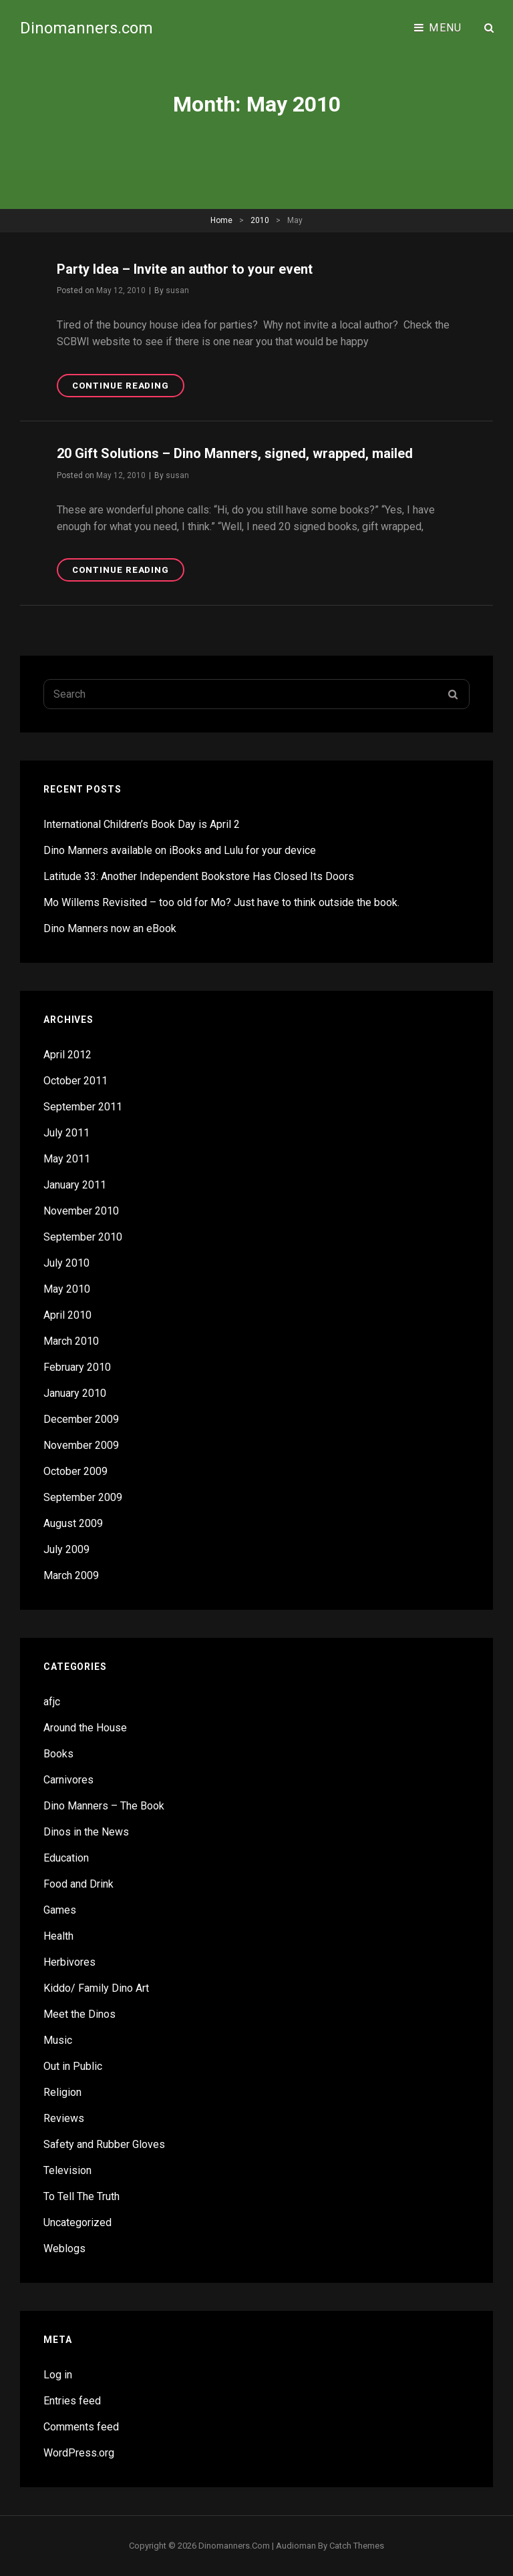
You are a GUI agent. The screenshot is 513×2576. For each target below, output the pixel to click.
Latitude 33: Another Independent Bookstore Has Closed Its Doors (198, 876)
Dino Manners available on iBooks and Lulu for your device (179, 850)
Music (57, 2040)
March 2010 (71, 1341)
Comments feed (81, 2426)
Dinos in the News (86, 1832)
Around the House (85, 1727)
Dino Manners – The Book (103, 1805)
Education (66, 1858)
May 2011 (66, 1158)
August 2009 (73, 1523)
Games (59, 1910)
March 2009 (71, 1575)
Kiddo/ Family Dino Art (96, 1988)
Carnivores (68, 1779)
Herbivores (69, 1962)
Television (67, 2170)
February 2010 (77, 1367)
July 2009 (66, 1549)
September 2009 (82, 1497)
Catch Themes (356, 2546)
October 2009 (75, 1471)
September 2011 (82, 1106)
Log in (57, 2374)
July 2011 (66, 1132)
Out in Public (72, 2066)
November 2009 (81, 1445)
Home (221, 220)
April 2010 (67, 1315)
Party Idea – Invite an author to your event (185, 269)
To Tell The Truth (81, 2196)
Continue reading (128, 387)
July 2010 (66, 1263)
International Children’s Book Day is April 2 (141, 824)
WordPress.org (78, 2452)
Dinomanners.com (86, 28)
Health (58, 1936)
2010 (259, 220)
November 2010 (81, 1211)
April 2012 (67, 1054)
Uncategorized (77, 2222)
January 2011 (74, 1184)
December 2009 (81, 1419)
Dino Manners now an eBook (109, 928)
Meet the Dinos (79, 2014)
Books (58, 1753)
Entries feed (72, 2400)
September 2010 (82, 1237)
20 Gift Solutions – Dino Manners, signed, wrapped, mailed (235, 453)
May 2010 (66, 1289)
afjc (51, 1701)
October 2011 (75, 1080)
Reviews (63, 2118)
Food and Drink (78, 1884)
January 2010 (74, 1393)
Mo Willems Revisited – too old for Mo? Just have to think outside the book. (221, 902)
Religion (62, 2092)
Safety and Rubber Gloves (104, 2144)
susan (177, 290)
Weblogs (64, 2248)
